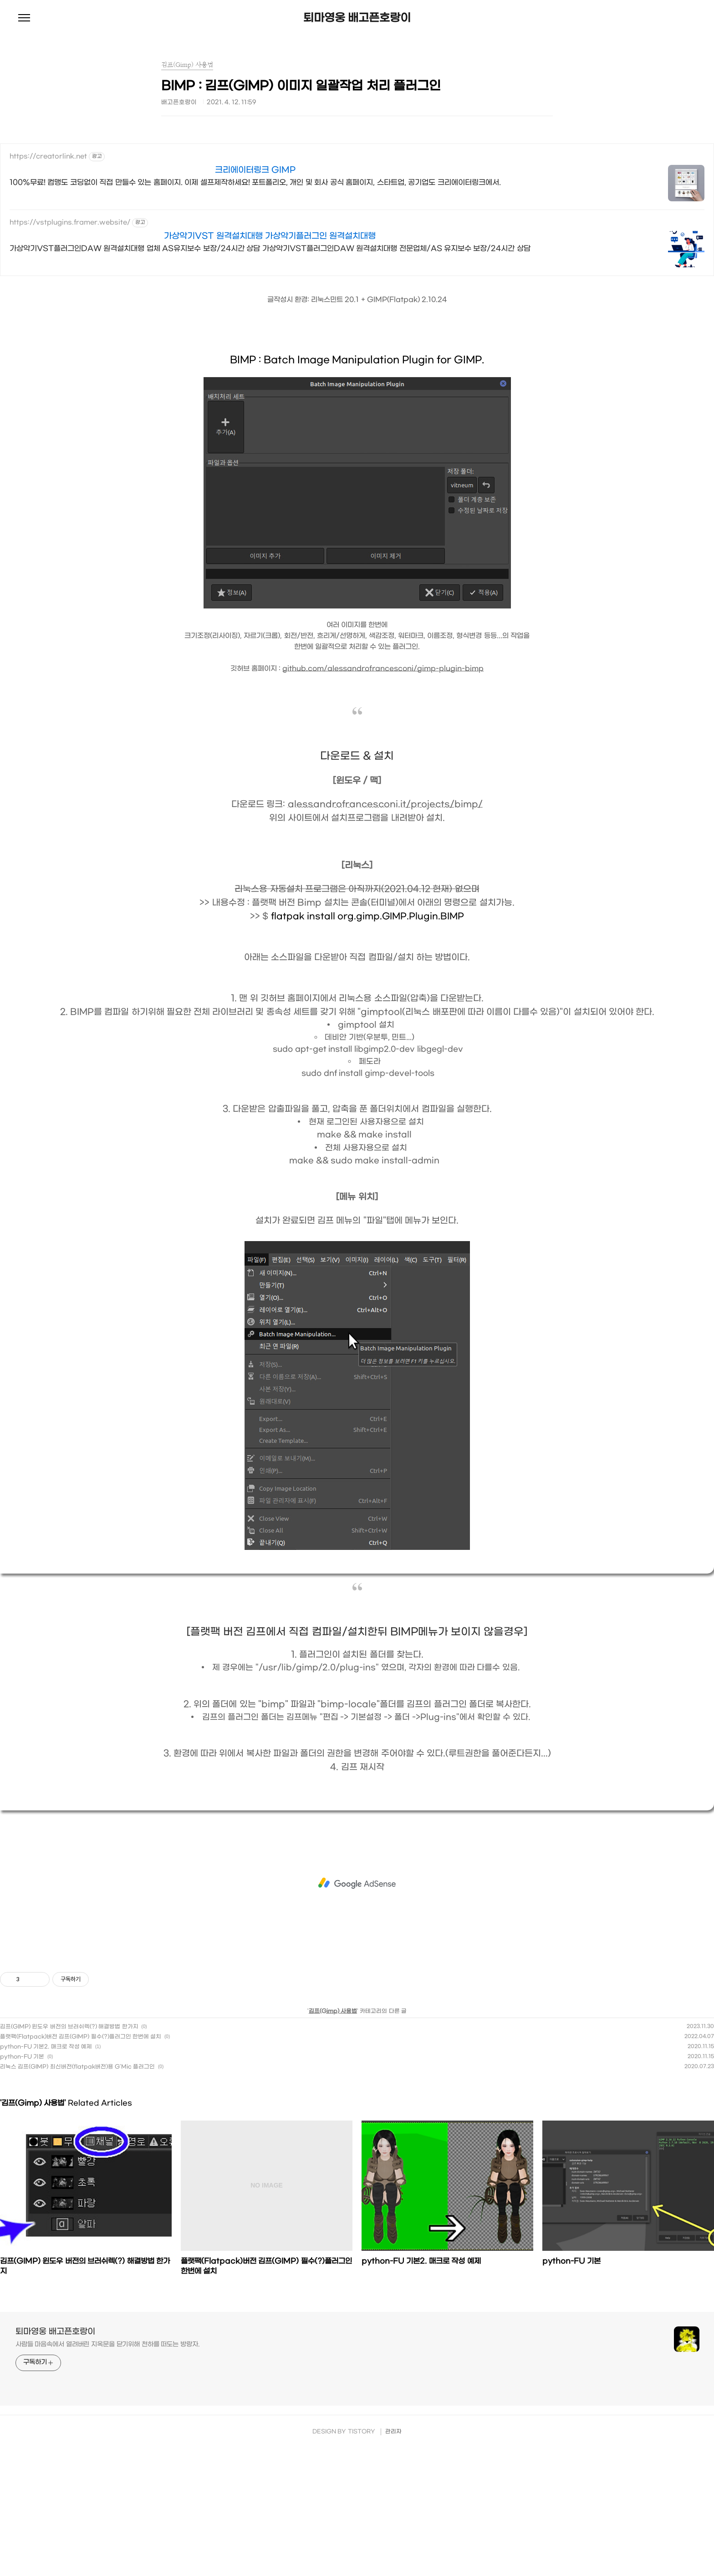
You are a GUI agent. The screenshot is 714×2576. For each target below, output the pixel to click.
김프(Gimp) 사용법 (333, 2011)
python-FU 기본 (22, 2057)
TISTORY (361, 2431)
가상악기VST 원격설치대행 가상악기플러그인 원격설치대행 (270, 236)
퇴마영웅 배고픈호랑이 (357, 18)
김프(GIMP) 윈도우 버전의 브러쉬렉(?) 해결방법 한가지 (69, 2027)
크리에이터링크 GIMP (255, 170)
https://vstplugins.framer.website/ (70, 222)
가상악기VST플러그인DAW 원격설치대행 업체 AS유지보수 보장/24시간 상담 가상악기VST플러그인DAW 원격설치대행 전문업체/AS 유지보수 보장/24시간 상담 (270, 248)
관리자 (393, 2431)
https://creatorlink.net (48, 156)
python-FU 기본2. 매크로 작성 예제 (46, 2047)
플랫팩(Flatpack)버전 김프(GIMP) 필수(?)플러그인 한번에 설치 (80, 2037)
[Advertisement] (357, 1883)
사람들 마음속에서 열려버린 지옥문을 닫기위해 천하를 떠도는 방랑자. (107, 2344)
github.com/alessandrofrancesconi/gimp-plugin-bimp (383, 668)
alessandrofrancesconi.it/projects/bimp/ (385, 804)
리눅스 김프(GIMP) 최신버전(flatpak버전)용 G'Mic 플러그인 (77, 2067)
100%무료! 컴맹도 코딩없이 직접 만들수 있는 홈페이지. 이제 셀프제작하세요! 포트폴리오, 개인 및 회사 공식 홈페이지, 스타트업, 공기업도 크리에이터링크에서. (255, 182)
